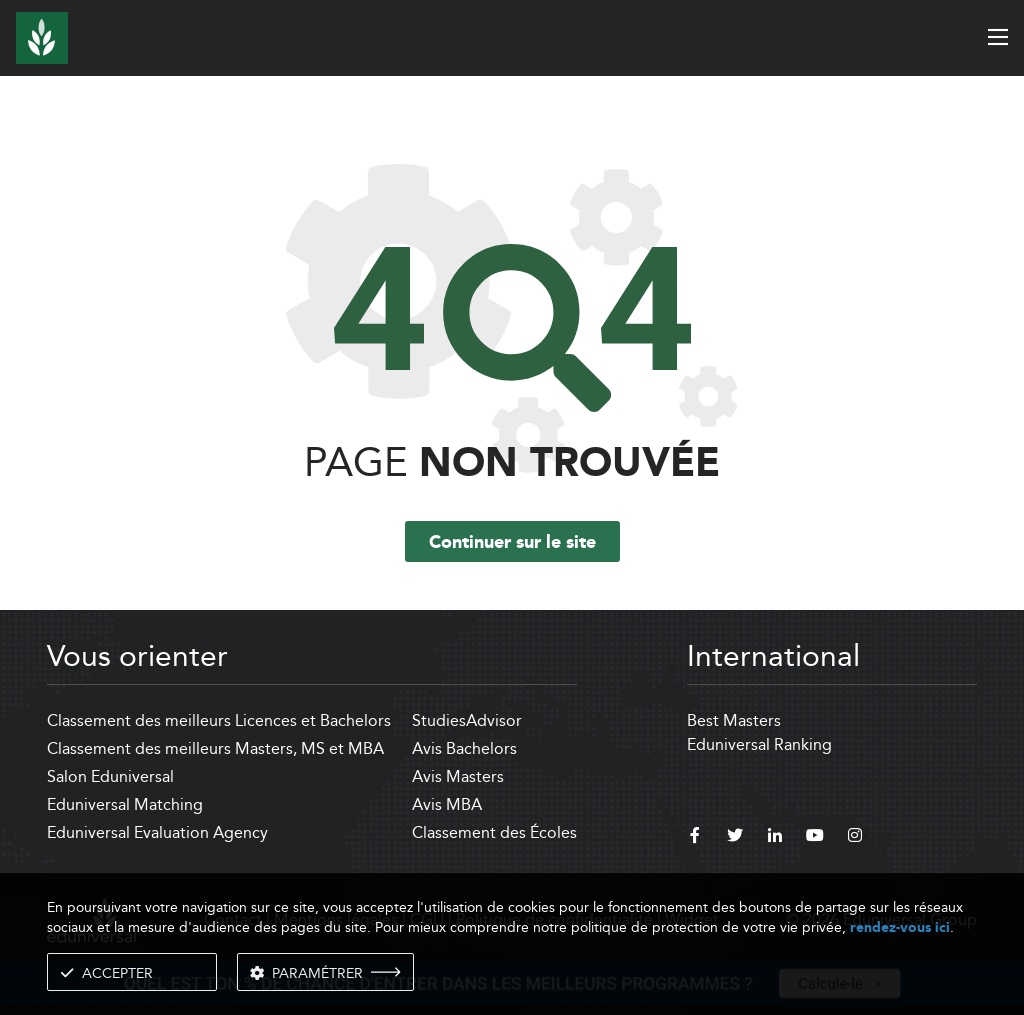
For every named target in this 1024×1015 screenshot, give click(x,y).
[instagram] (855, 838)
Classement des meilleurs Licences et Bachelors (219, 720)
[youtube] (815, 838)
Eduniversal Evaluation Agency (157, 832)
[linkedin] (775, 838)
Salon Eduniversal (110, 776)
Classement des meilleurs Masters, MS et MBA (215, 748)
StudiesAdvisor (467, 720)
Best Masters (734, 720)
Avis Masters (458, 776)
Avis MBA (447, 804)
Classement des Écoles (494, 832)
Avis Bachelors (464, 748)
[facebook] (695, 838)
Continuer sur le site (512, 543)
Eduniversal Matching (125, 804)
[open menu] (998, 37)
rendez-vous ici (900, 927)
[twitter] (735, 838)
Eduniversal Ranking (759, 744)
